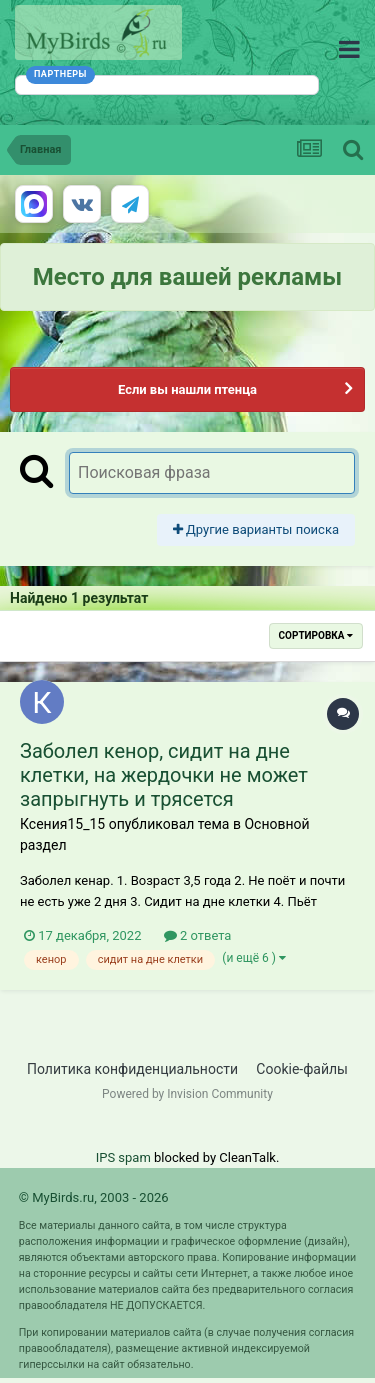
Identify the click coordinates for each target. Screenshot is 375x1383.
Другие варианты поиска (256, 529)
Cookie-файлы (302, 1069)
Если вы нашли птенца (187, 389)
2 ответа (198, 935)
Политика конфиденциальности (132, 1069)
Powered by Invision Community (187, 1094)
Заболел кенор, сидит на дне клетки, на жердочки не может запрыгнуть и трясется (164, 775)
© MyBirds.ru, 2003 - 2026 (94, 1197)
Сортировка (316, 635)
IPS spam (123, 1157)
